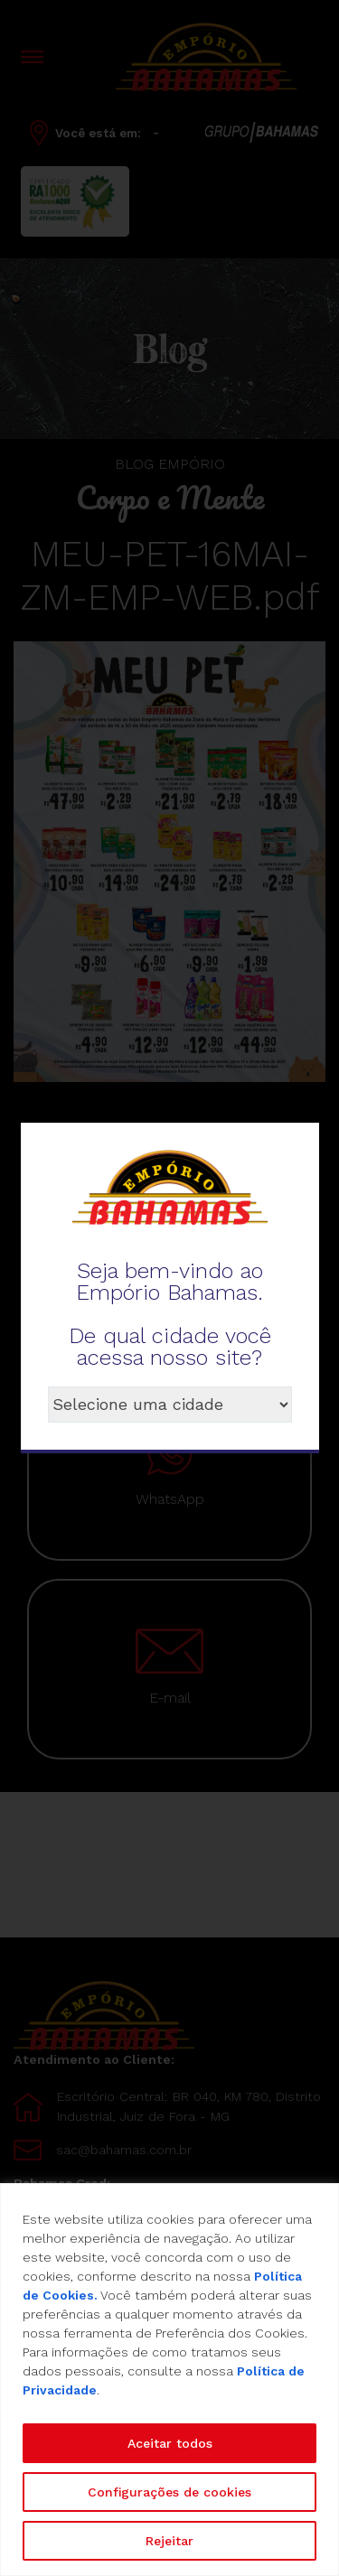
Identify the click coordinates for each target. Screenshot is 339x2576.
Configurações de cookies (169, 2492)
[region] (169, 2379)
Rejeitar (169, 2541)
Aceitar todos (169, 2443)
